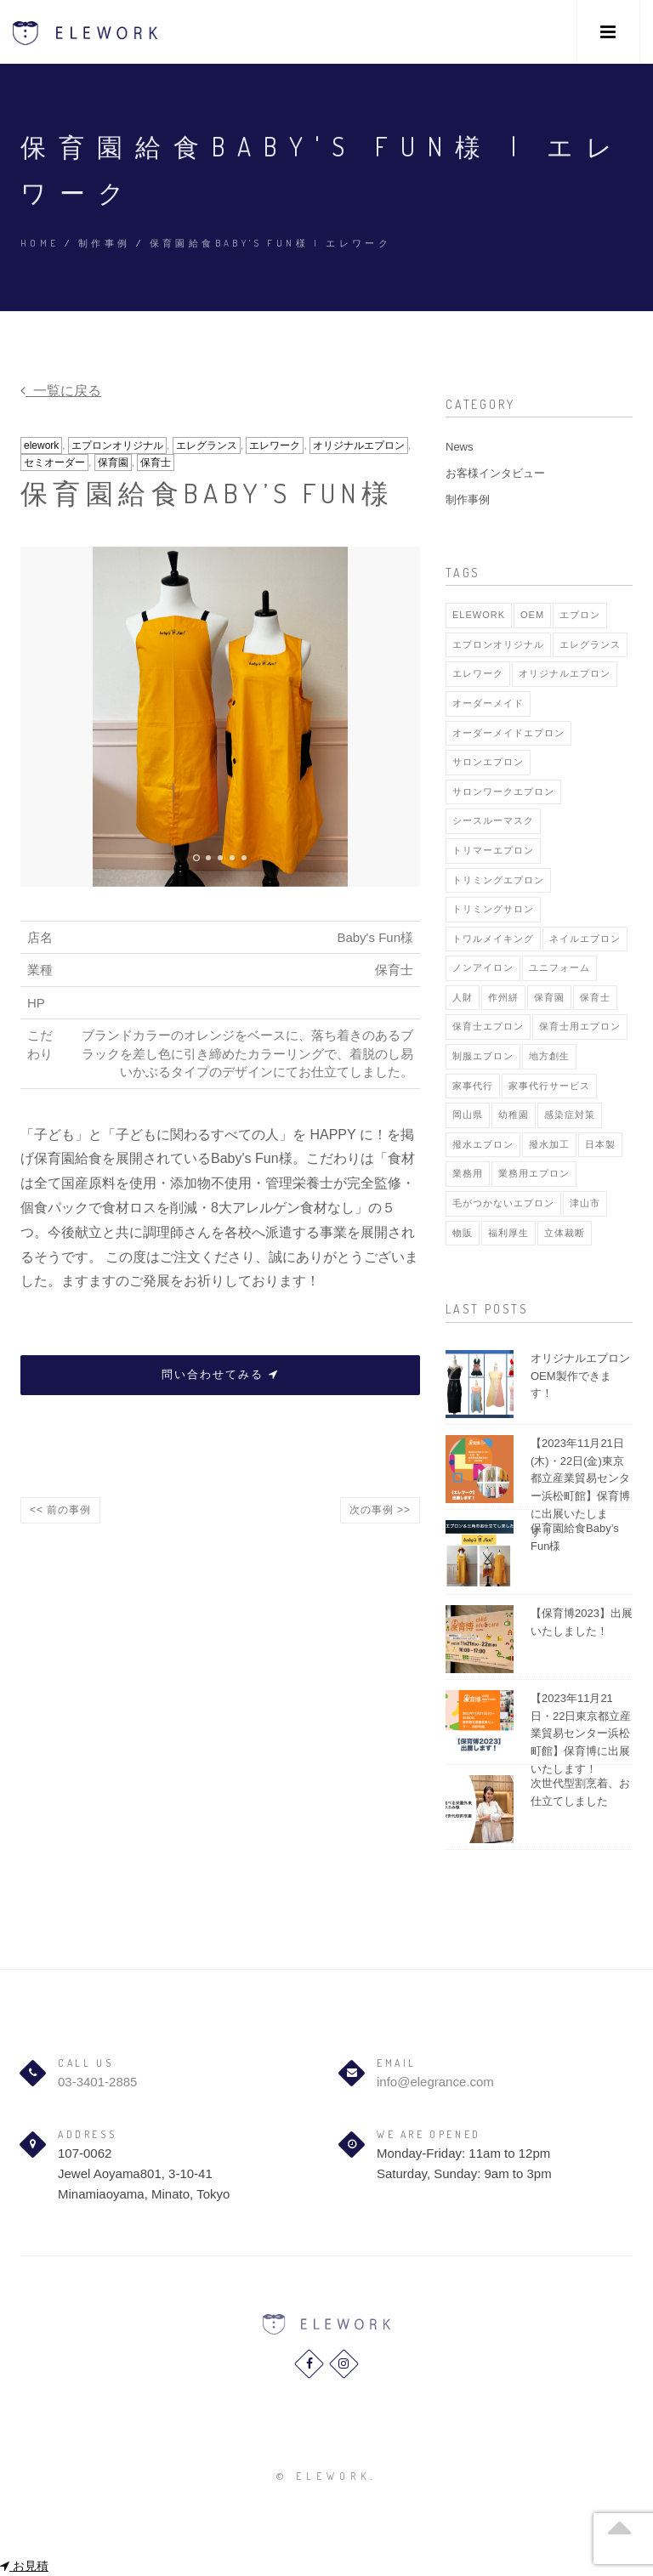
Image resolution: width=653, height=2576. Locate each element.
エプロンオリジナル (117, 445)
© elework (323, 2476)
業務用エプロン (534, 1173)
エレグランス (206, 445)
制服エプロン (483, 1056)
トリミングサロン (493, 909)
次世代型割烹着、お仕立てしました (580, 1792)
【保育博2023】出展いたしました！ (582, 1622)
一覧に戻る (60, 390)
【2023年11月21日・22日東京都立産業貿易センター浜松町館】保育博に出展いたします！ (581, 1733)
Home (40, 243)
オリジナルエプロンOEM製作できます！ (580, 1376)
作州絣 (503, 997)
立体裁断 (564, 1233)
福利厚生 (508, 1233)
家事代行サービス (549, 1086)
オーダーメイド (488, 703)
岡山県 (467, 1114)
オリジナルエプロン (359, 445)
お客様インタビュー (495, 473)
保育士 (155, 462)
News (460, 446)
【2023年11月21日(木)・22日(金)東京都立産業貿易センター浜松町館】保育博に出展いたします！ (580, 1487)
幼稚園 (513, 1114)
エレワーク (274, 445)
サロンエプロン (488, 762)
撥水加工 (549, 1144)
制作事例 (104, 243)
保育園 (113, 462)
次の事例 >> (380, 1510)
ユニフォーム (559, 967)
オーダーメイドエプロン (508, 733)
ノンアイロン (483, 967)
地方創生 (549, 1056)
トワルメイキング (493, 938)
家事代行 (472, 1086)
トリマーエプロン (493, 850)
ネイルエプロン (585, 938)
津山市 (585, 1203)
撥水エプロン (483, 1144)
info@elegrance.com (435, 2081)
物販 (462, 1233)
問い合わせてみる (220, 1374)
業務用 (467, 1173)
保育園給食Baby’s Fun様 (575, 1537)
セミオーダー (54, 462)
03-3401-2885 (97, 2081)
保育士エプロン (488, 1026)
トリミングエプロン (498, 880)
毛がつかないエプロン (503, 1203)
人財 (462, 997)
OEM (532, 615)
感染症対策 (569, 1114)
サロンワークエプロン (503, 791)
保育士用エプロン (580, 1026)
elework (41, 445)
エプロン (579, 615)
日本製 (600, 1144)
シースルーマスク (493, 820)
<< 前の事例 (60, 1510)
